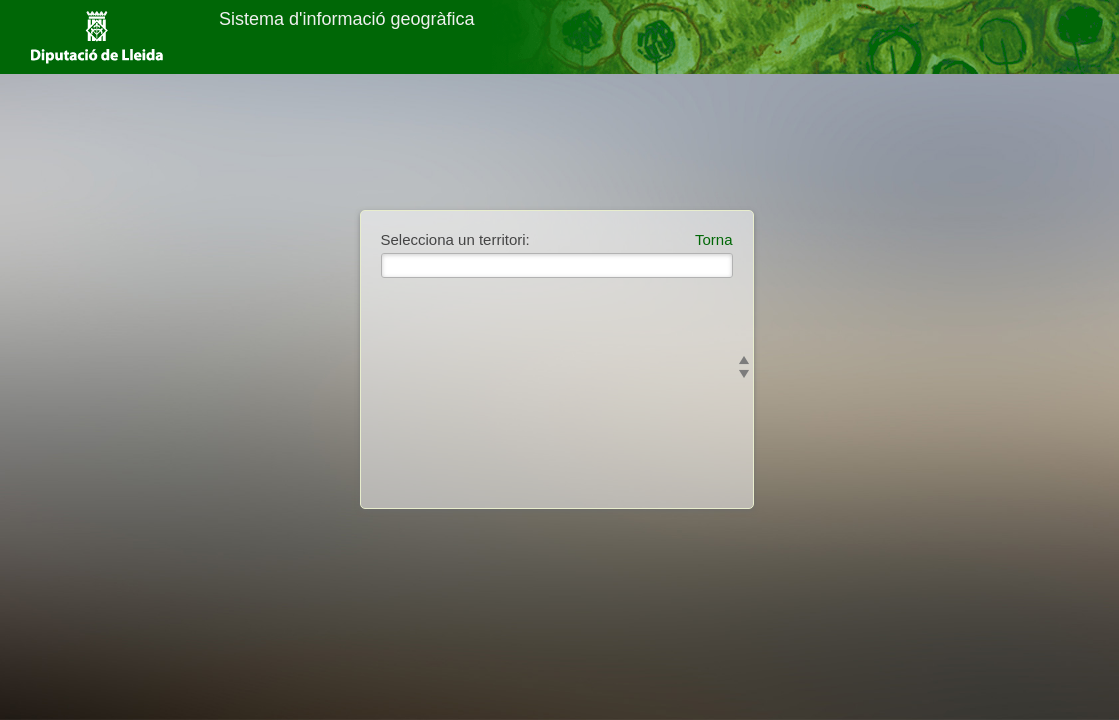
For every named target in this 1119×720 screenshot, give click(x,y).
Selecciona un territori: (455, 239)
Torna (714, 239)
